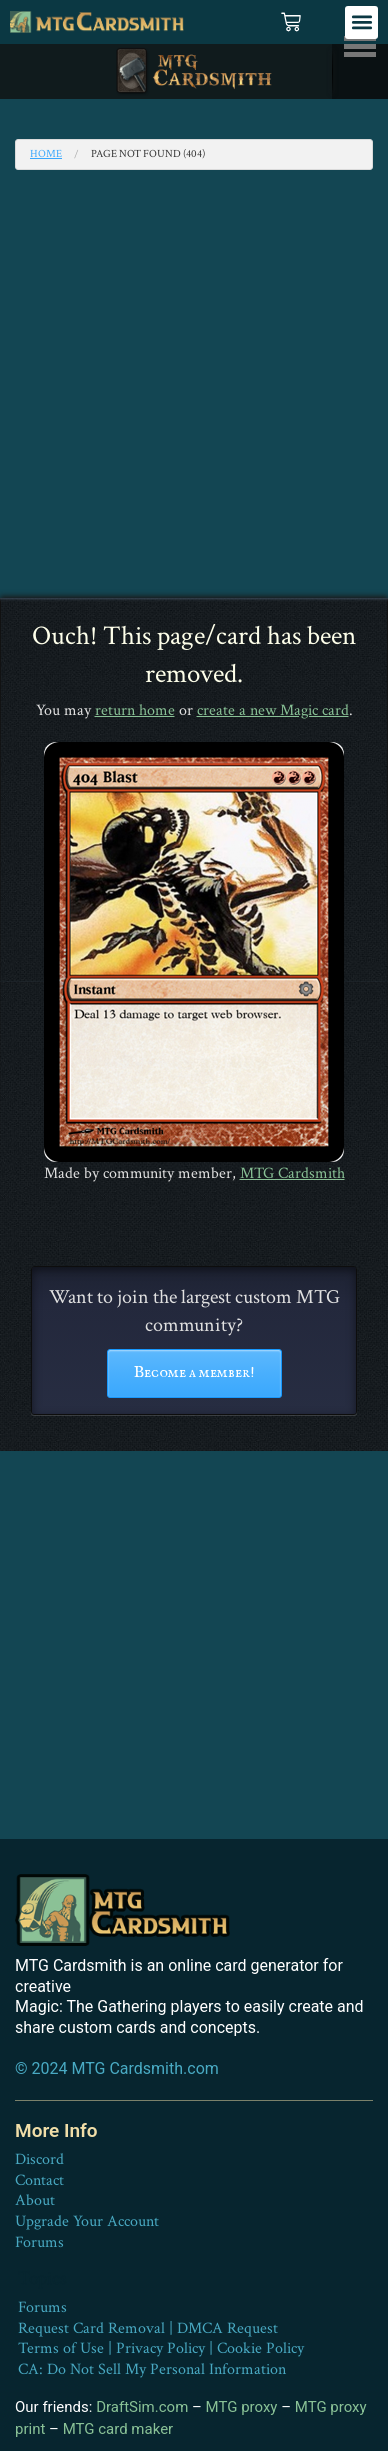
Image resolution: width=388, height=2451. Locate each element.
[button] (361, 22)
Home (46, 154)
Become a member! (194, 1373)
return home (135, 710)
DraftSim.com (142, 2407)
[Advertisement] (194, 394)
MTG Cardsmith (292, 1173)
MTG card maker (118, 2429)
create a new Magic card (273, 710)
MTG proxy (242, 2407)
